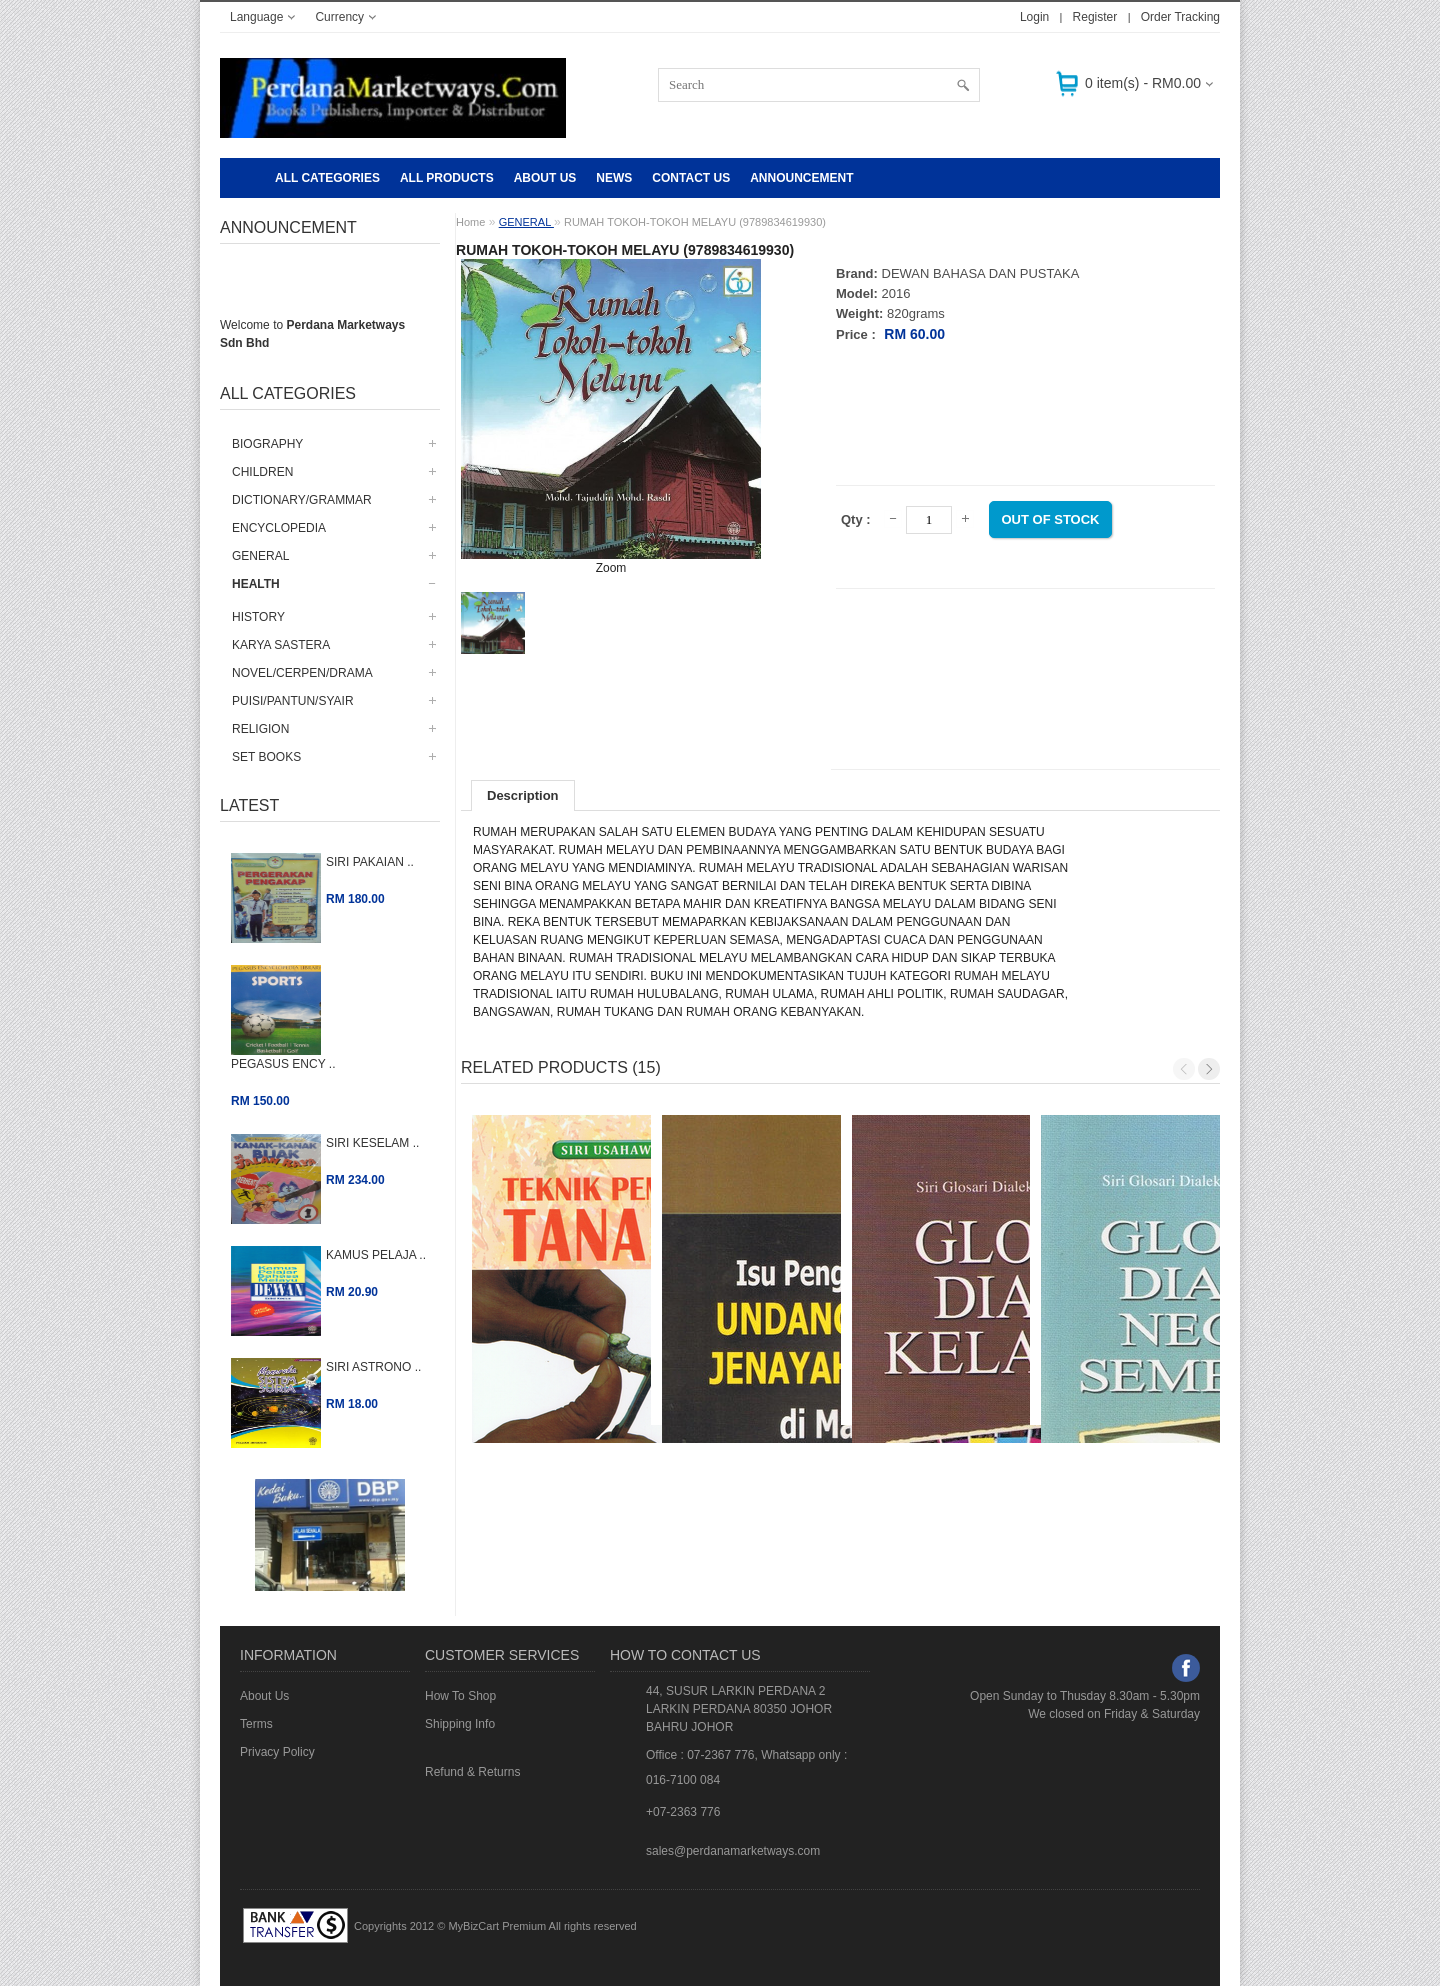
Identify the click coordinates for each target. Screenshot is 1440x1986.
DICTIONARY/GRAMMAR (302, 500)
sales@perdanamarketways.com (733, 1851)
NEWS (614, 178)
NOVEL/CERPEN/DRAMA (302, 673)
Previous (1184, 1069)
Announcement (801, 178)
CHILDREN (262, 472)
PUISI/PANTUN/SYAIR (293, 701)
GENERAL (260, 556)
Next (1209, 1069)
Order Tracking (1180, 17)
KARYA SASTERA (281, 645)
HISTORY (258, 617)
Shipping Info (460, 1724)
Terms (256, 1724)
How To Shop (460, 1696)
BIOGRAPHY (267, 444)
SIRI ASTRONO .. (373, 1367)
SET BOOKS (266, 757)
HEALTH (256, 584)
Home (470, 222)
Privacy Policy (277, 1752)
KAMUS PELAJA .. (376, 1255)
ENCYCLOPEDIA (279, 528)
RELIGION (260, 729)
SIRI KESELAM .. (372, 1143)
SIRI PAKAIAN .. (370, 862)
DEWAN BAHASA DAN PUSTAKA (981, 273)
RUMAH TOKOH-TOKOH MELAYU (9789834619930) (695, 222)
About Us (545, 178)
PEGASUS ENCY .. (283, 1064)
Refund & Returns (472, 1772)
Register (1095, 17)
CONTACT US (691, 178)
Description (523, 795)
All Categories (327, 178)
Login (1034, 17)
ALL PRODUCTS (447, 178)
